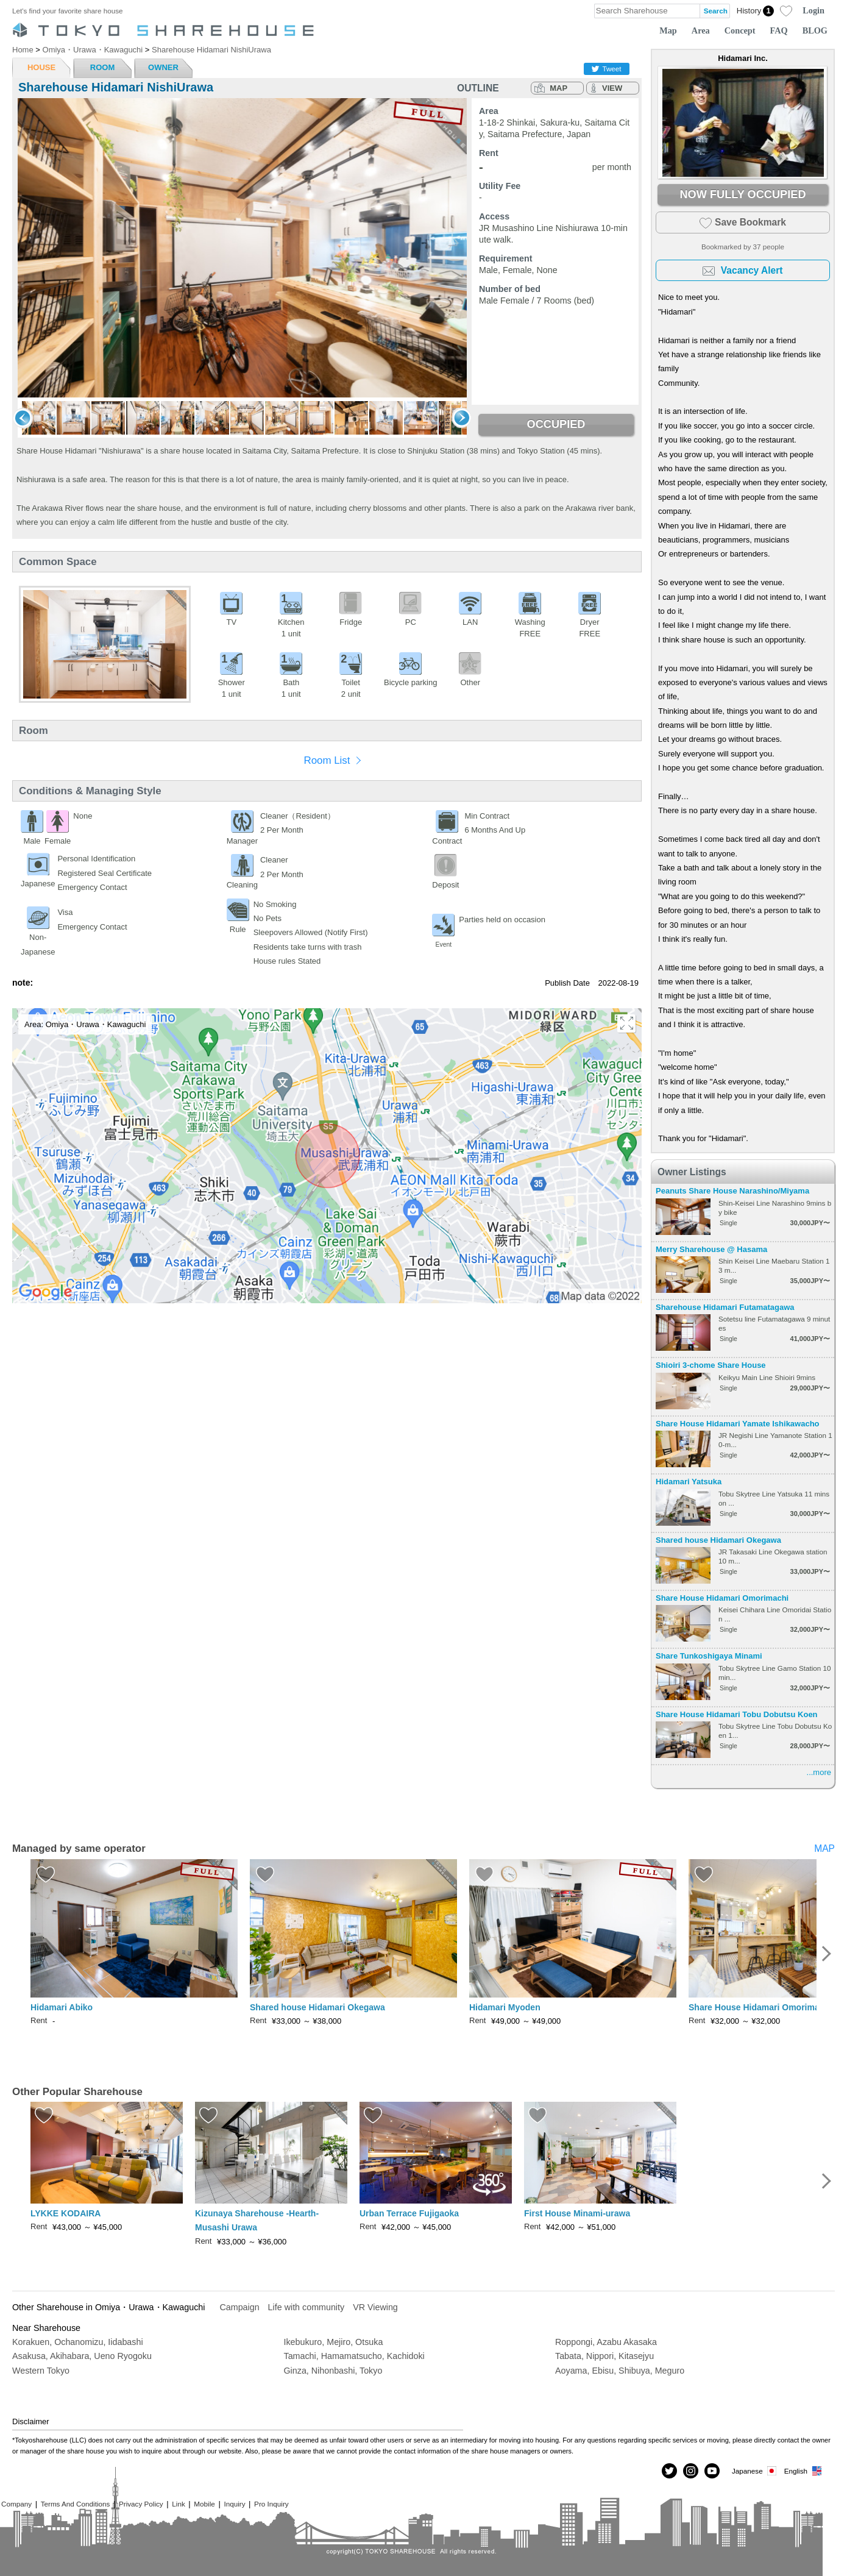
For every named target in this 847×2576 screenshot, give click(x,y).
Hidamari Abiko (61, 2007)
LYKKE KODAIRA (65, 2213)
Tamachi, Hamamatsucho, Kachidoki (354, 2356)
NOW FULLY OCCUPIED (742, 194)
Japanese (755, 2470)
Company (16, 2504)
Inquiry (234, 2504)
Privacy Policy (141, 2504)
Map (668, 30)
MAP (558, 88)
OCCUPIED (555, 424)
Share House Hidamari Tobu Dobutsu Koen (737, 1714)
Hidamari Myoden (504, 2007)
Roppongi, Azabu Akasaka (606, 2342)
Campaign (239, 2307)
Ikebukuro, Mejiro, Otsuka (333, 2342)
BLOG (815, 30)
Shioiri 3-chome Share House (711, 1365)
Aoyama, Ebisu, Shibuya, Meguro (619, 2370)
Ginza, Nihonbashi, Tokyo (333, 2370)
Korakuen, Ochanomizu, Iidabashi (77, 2342)
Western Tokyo (40, 2370)
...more (819, 1772)
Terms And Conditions (75, 2504)
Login (813, 10)
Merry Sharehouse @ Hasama (711, 1249)
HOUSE (41, 67)
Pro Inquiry (271, 2504)
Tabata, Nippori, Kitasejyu (604, 2356)
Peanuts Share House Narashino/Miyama (732, 1190)
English (803, 2470)
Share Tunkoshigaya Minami (709, 1655)
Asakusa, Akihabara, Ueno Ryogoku (82, 2356)
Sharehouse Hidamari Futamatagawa (725, 1307)
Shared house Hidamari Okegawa (718, 1540)
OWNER (163, 67)
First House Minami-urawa (577, 2213)
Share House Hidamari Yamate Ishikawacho (738, 1423)
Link (178, 2504)
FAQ (779, 30)
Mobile (204, 2504)
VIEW (612, 88)
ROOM (102, 67)
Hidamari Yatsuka (688, 1481)
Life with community (306, 2307)
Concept (740, 30)
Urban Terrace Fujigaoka (409, 2213)
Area (701, 30)
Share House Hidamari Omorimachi (722, 1598)
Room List (326, 760)
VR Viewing (375, 2307)
